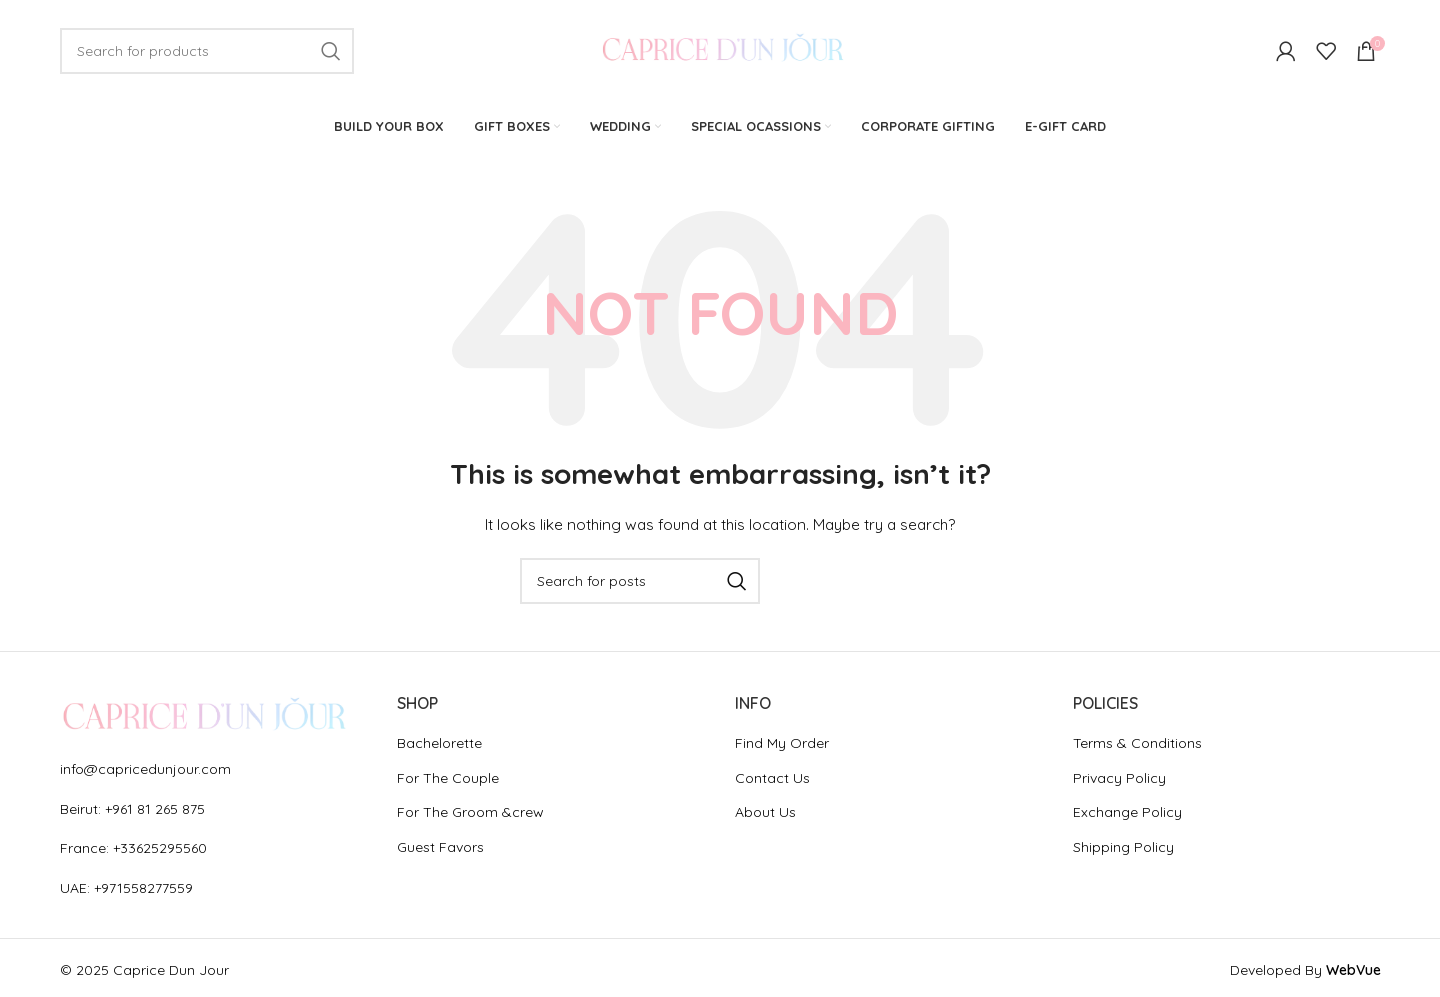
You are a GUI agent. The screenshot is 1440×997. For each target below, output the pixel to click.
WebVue (1353, 972)
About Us (765, 814)
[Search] (207, 52)
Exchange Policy (1127, 814)
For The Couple (448, 779)
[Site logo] (720, 51)
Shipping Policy (1123, 849)
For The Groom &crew (470, 814)
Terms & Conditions (1137, 745)
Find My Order (782, 745)
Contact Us (772, 779)
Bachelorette (439, 745)
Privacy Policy (1119, 779)
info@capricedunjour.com (145, 771)
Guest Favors (440, 849)
